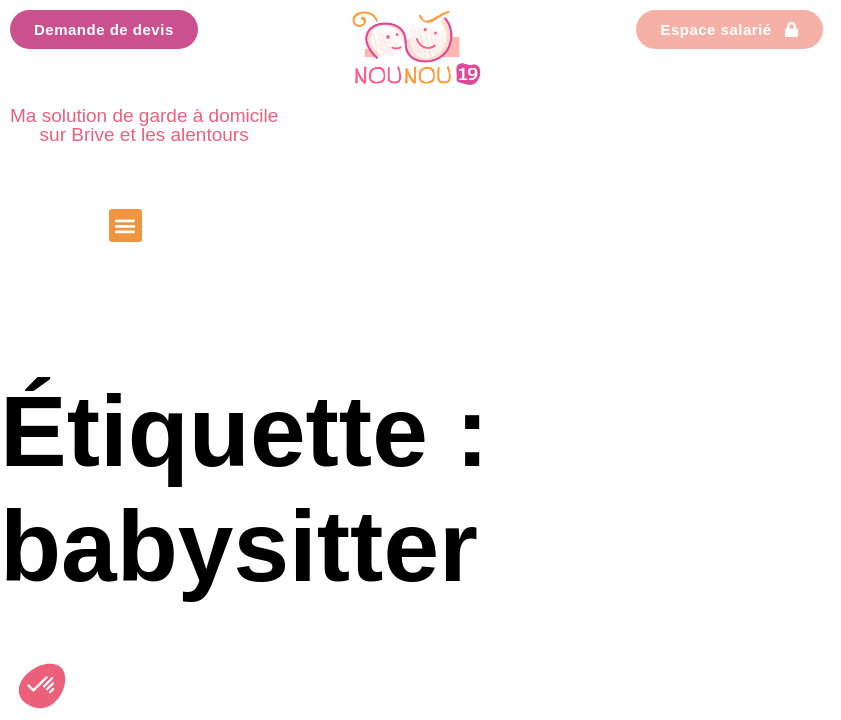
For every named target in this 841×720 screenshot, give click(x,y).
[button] (125, 225)
